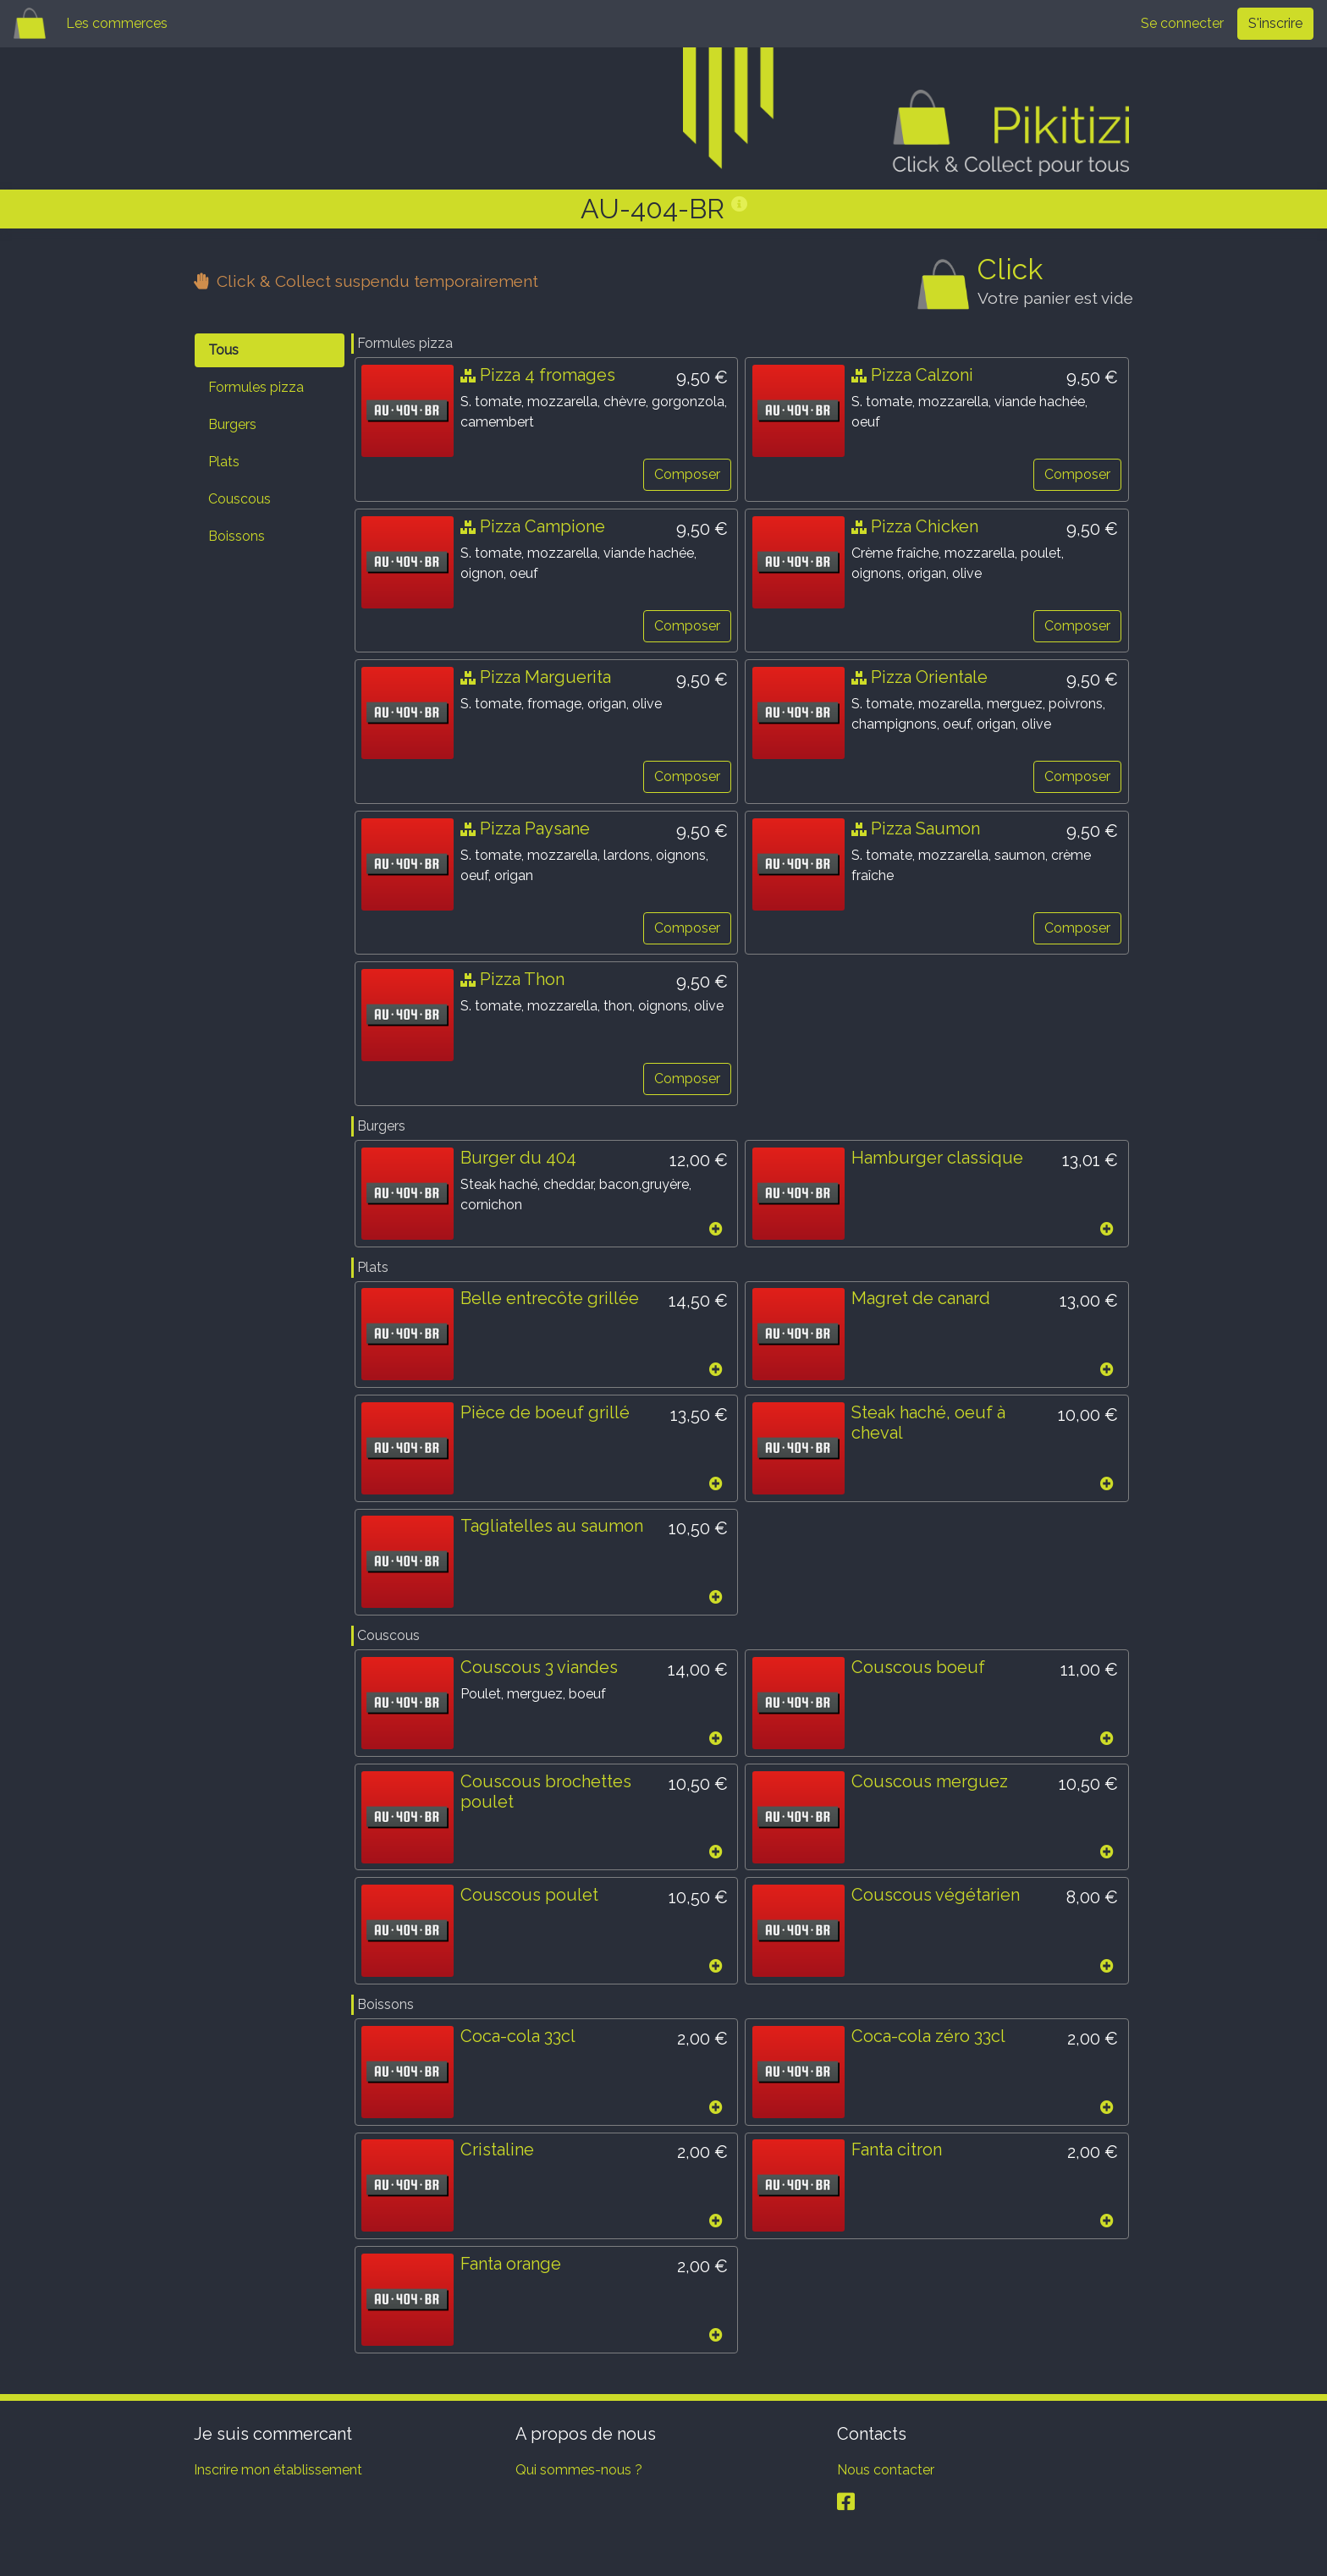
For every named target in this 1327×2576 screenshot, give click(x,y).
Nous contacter (885, 2474)
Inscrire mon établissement (278, 2474)
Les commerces (117, 23)
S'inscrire (1275, 23)
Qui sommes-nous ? (578, 2474)
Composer (686, 474)
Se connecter (1182, 23)
